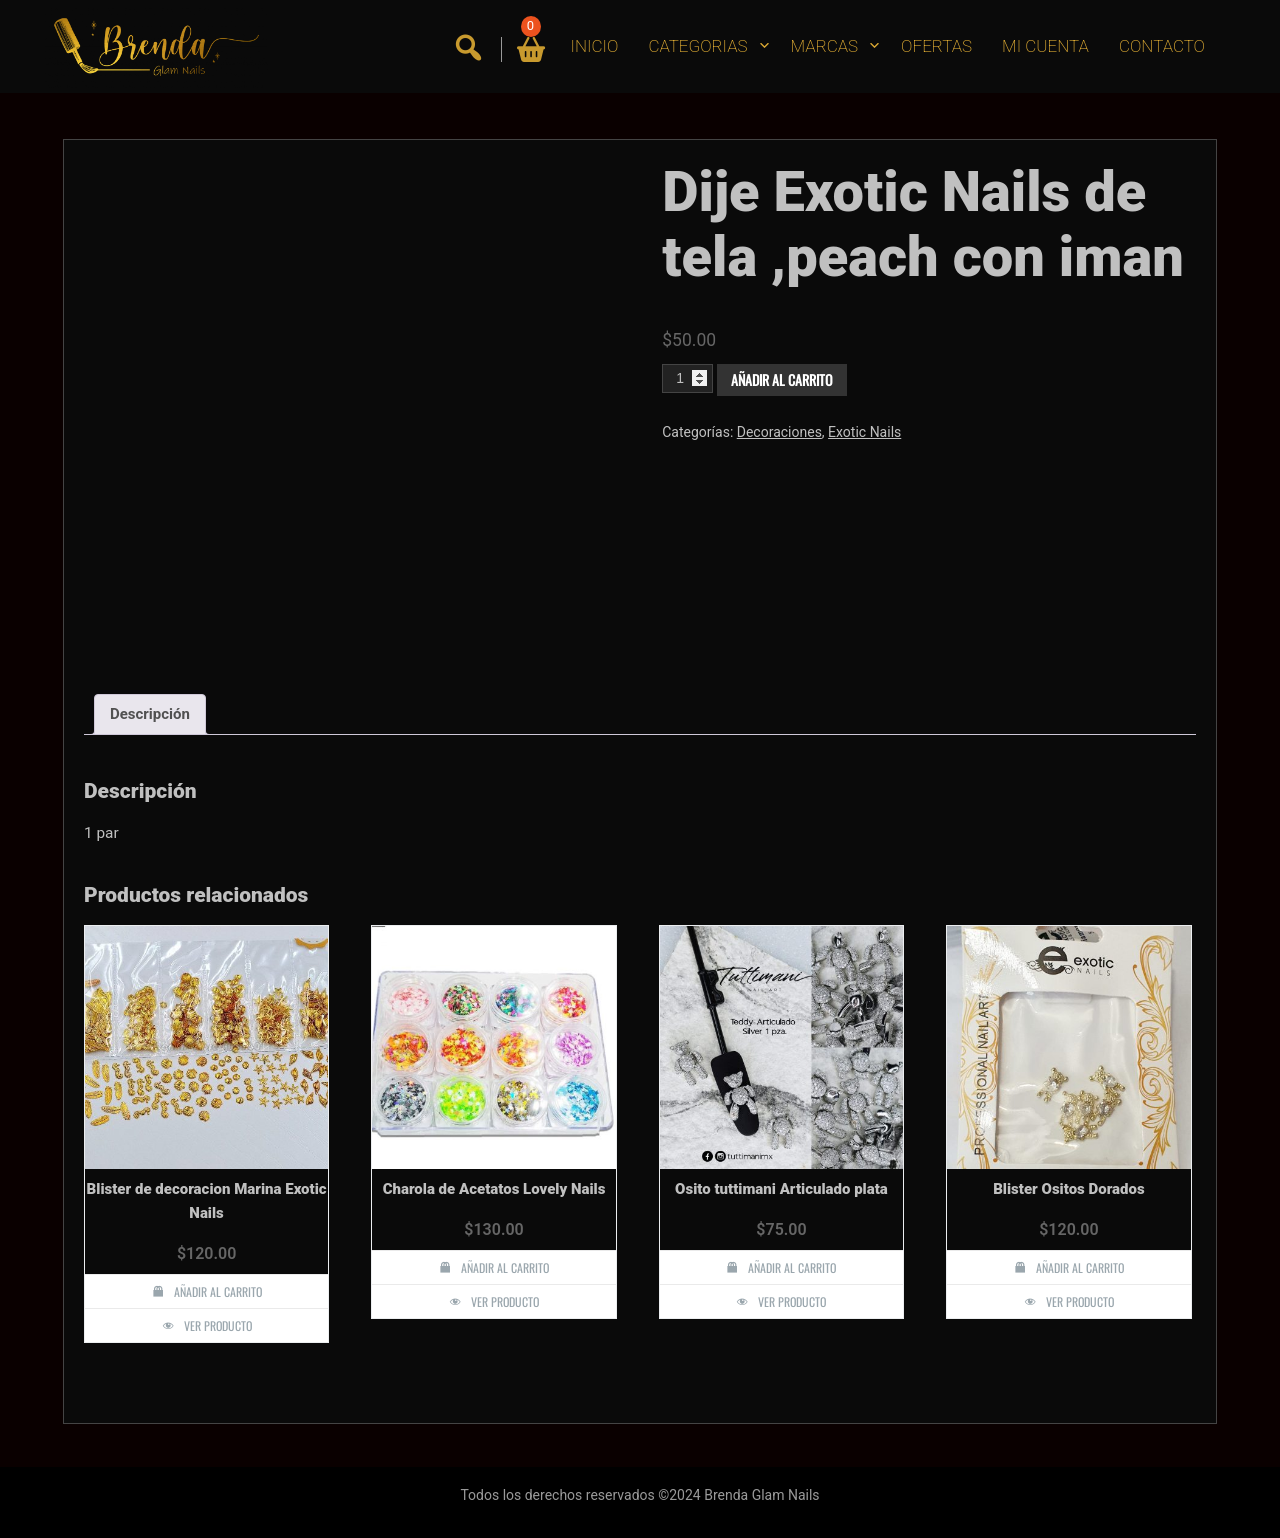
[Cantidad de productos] (687, 378)
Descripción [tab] (150, 714)
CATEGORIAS (697, 46)
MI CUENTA (1045, 46)
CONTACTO (1162, 46)
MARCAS (825, 46)
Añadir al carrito (782, 379)
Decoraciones (779, 432)
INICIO (595, 46)
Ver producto (218, 1325)
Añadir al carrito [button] (218, 1291)
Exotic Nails (864, 432)
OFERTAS (936, 46)
